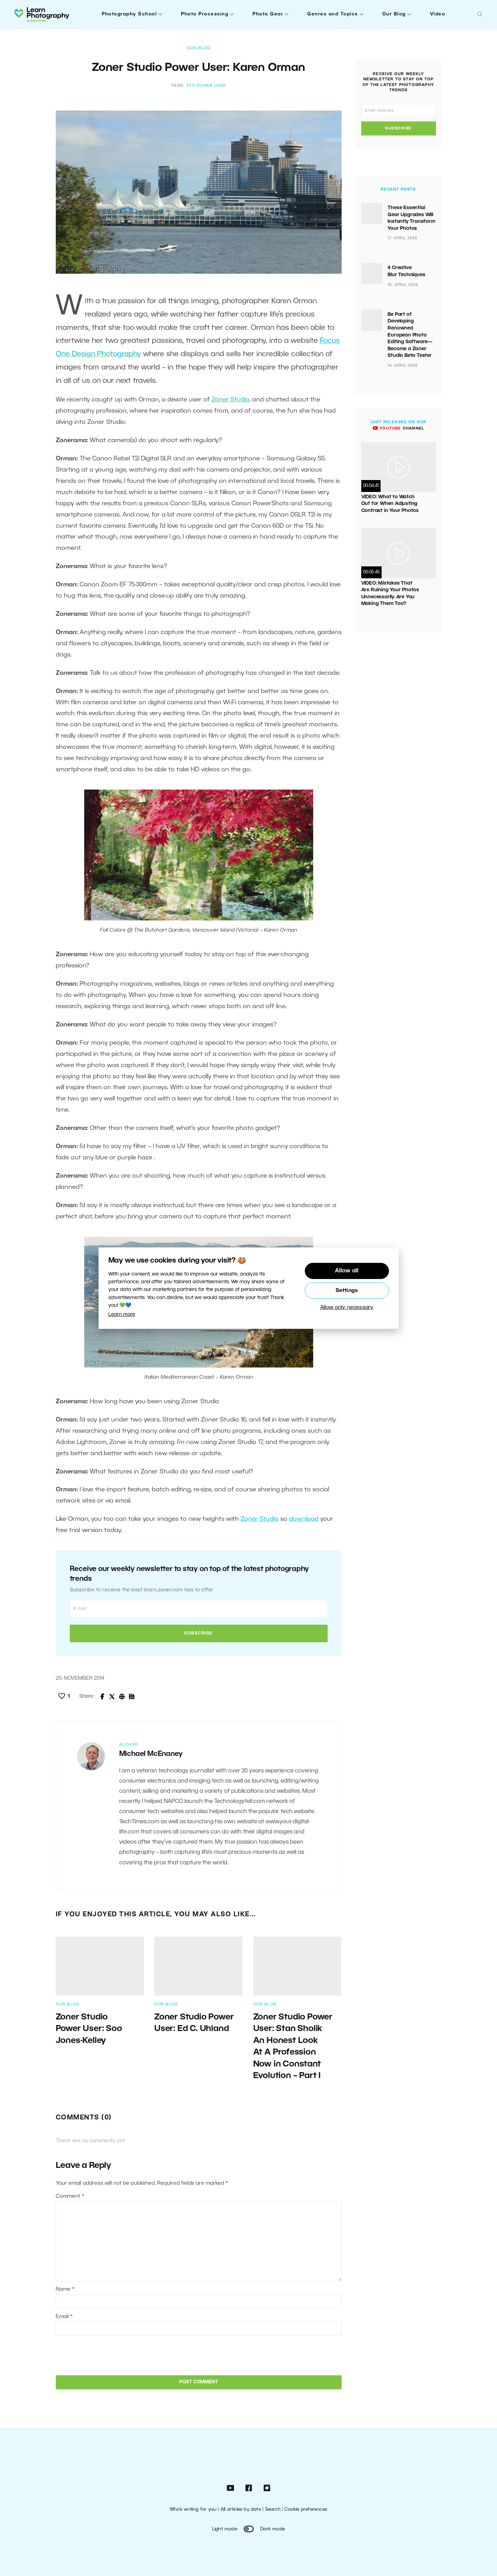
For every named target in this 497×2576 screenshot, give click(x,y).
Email (64, 2316)
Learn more (121, 1314)
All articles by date (241, 2509)
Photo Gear (268, 14)
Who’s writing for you (193, 2509)
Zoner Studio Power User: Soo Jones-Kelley (89, 2029)
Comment (70, 2196)
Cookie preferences (305, 2509)
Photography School (129, 14)
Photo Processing (204, 14)
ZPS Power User (206, 85)
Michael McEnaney (151, 1754)
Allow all (347, 1271)
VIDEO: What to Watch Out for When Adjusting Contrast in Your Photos (390, 504)
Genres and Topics (332, 14)
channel (398, 428)
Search (273, 2509)
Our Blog (394, 14)
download (303, 1519)
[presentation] (103, 2354)
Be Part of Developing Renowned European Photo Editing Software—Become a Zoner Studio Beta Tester (410, 335)
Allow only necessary (347, 1307)
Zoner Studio (230, 399)
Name (65, 2289)
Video (437, 14)
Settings (347, 1290)
